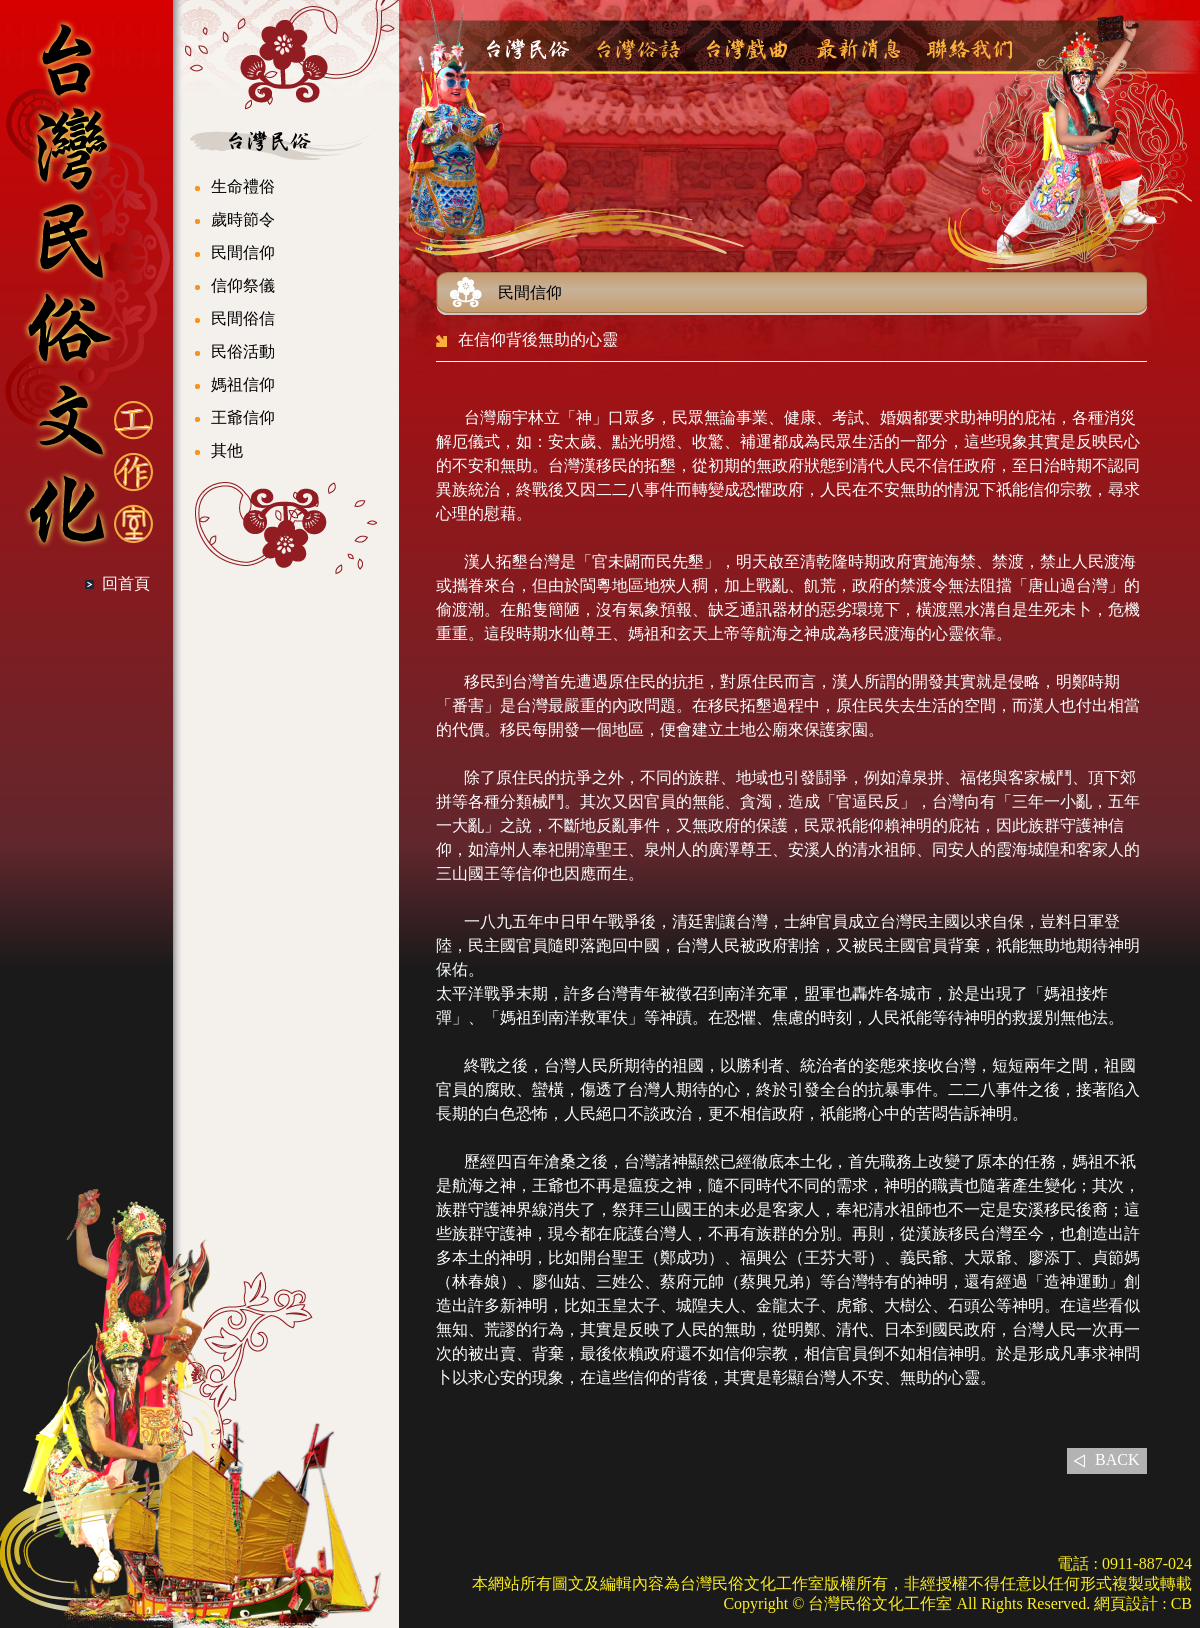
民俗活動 (243, 351)
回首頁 (126, 583)
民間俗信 (243, 318)
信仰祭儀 (243, 285)
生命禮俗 (243, 186)
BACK (1117, 1459)
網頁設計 (1126, 1603)
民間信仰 (243, 252)
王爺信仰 (243, 417)
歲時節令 (243, 219)
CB (1181, 1603)
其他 (227, 450)
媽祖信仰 (243, 384)
